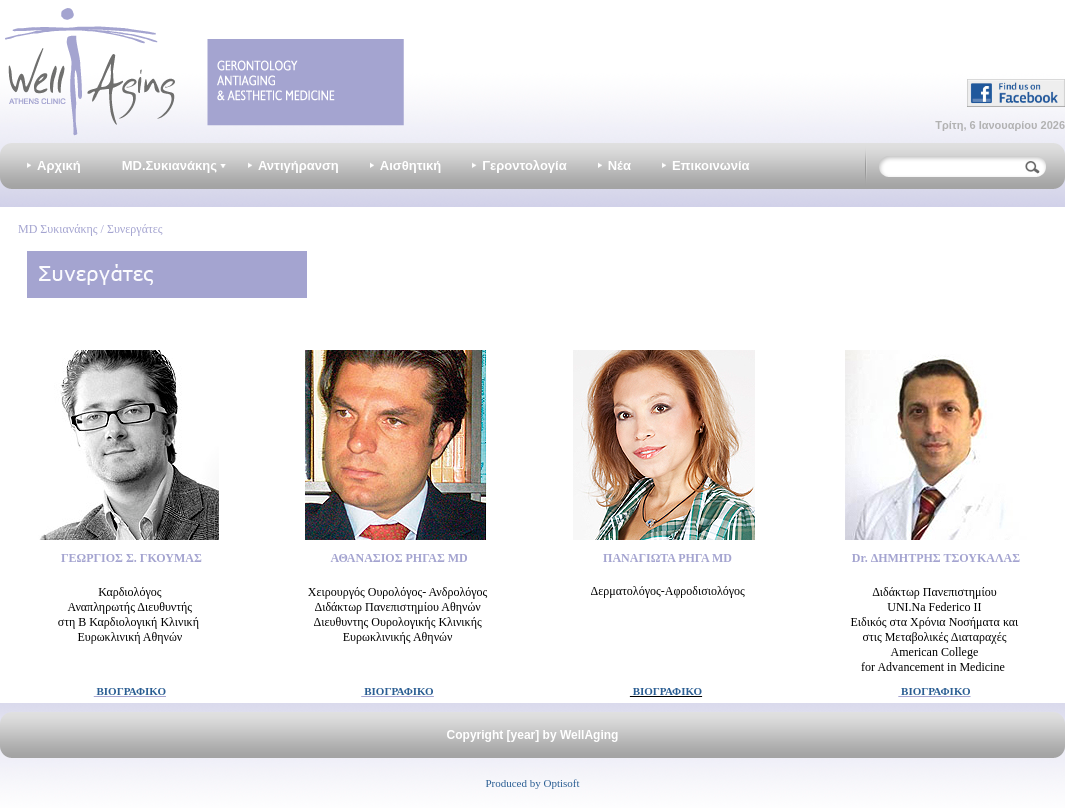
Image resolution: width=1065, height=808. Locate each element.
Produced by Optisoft (532, 783)
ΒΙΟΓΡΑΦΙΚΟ (130, 691)
